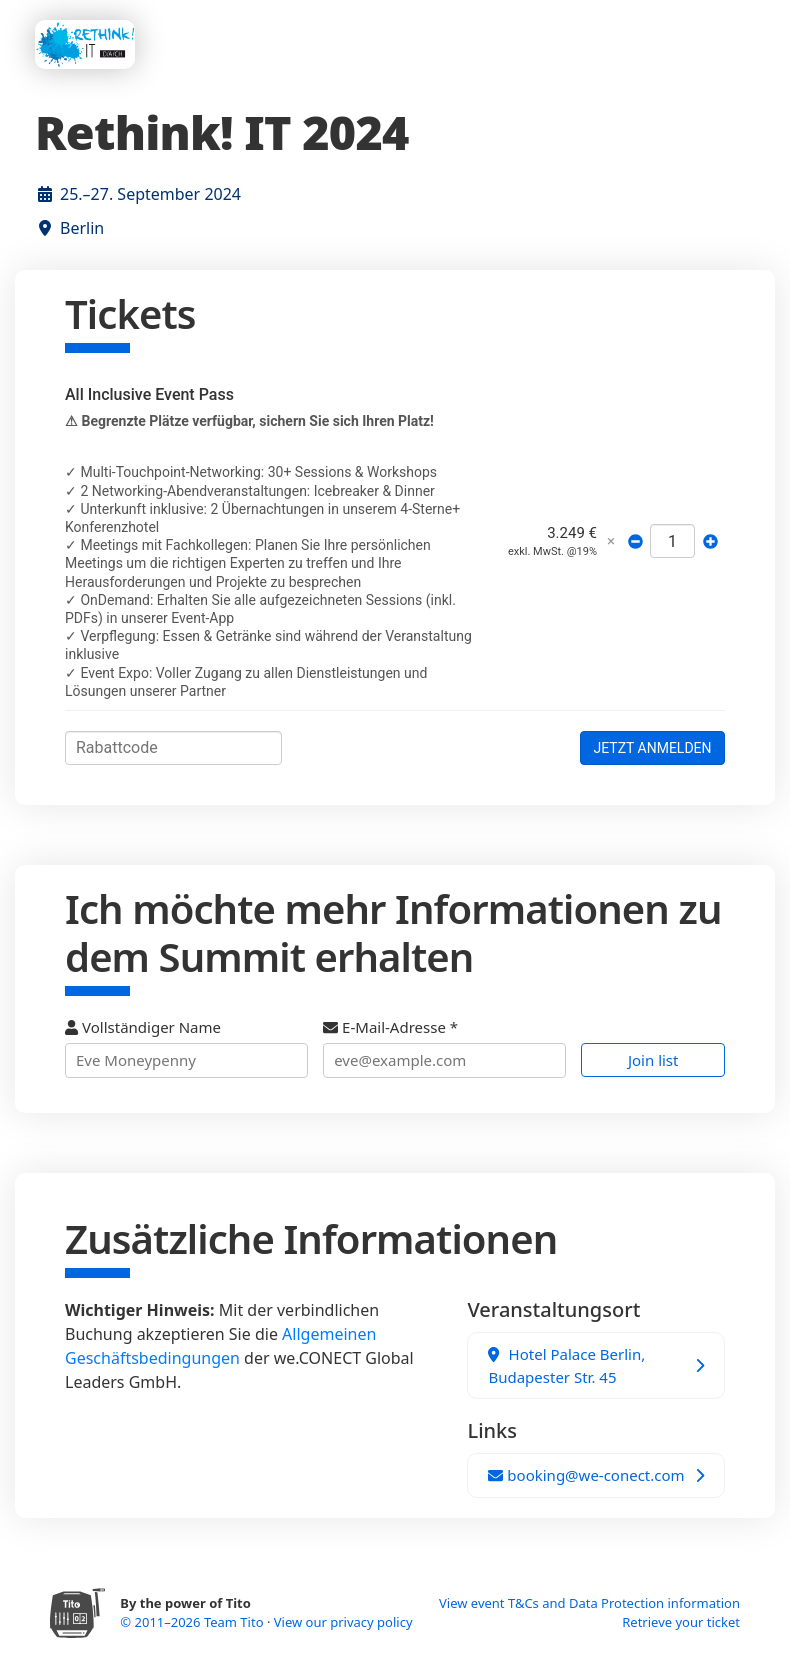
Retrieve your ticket (681, 1622)
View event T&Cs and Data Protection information (589, 1603)
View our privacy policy (343, 1622)
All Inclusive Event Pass (149, 394)
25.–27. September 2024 (150, 194)
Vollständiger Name (186, 1047)
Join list (653, 1060)
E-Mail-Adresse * (444, 1047)
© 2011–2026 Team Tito (193, 1622)
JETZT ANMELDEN (652, 748)
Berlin (82, 228)
